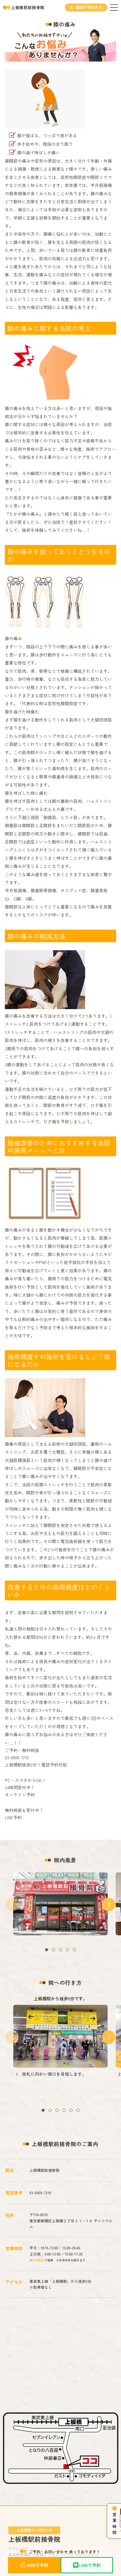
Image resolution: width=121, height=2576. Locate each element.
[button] (46, 1949)
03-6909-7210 (40, 2185)
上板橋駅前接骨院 (27, 7)
